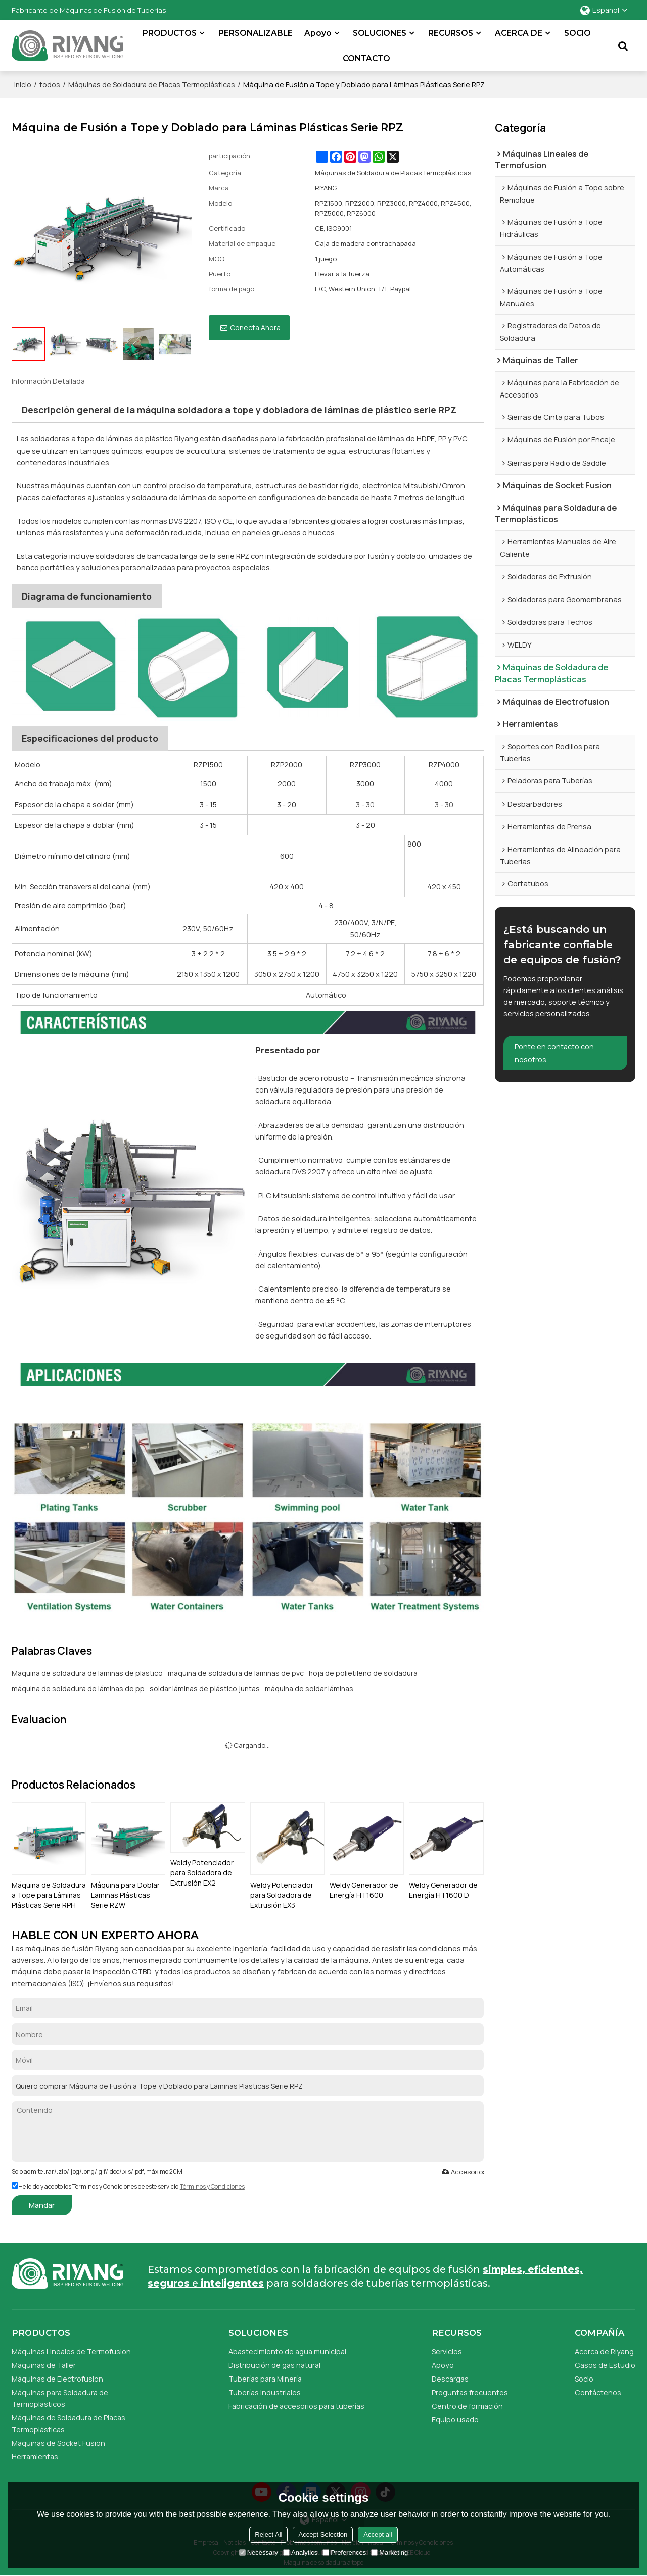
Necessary (258, 2552)
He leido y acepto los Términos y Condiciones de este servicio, (128, 2186)
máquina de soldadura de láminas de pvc (236, 1672)
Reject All (268, 2534)
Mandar (42, 2205)
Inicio (22, 84)
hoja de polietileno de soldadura (363, 1672)
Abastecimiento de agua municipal (287, 2351)
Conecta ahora (255, 327)
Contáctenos (597, 2392)
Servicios (447, 2351)
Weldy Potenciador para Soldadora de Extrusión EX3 (281, 1894)
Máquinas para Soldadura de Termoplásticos (61, 2398)
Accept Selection (322, 2534)
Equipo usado (455, 2419)
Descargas (451, 2378)
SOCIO (578, 32)
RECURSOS (451, 32)
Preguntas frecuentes (470, 2392)
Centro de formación (467, 2406)
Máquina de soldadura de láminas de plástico (87, 1672)
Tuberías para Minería (265, 2378)
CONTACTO (367, 58)
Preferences (344, 2552)
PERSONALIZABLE (256, 32)
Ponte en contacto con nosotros (555, 1056)
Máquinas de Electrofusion (58, 2378)
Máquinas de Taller (44, 2365)
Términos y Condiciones (212, 2186)
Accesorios (462, 2171)
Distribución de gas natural (274, 2365)
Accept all (377, 2534)
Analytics (300, 2552)
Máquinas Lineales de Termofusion (72, 2351)
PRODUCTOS (170, 32)
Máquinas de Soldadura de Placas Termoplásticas (151, 84)
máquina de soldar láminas (309, 1688)
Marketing (389, 2552)
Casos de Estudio (604, 2365)
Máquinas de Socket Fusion (59, 2443)
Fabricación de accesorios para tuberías (296, 2406)
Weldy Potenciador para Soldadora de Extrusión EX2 (202, 1872)
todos (49, 84)
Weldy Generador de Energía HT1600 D (443, 1889)
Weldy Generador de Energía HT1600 (364, 1889)
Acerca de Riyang (604, 2351)
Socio (583, 2378)
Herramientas (35, 2457)
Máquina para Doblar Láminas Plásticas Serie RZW (125, 1894)
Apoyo (318, 32)
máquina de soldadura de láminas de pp (78, 1688)
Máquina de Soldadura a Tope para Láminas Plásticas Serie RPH (49, 1894)
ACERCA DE (519, 32)
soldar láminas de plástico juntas (205, 1688)
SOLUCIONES (380, 32)
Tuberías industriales (264, 2392)
